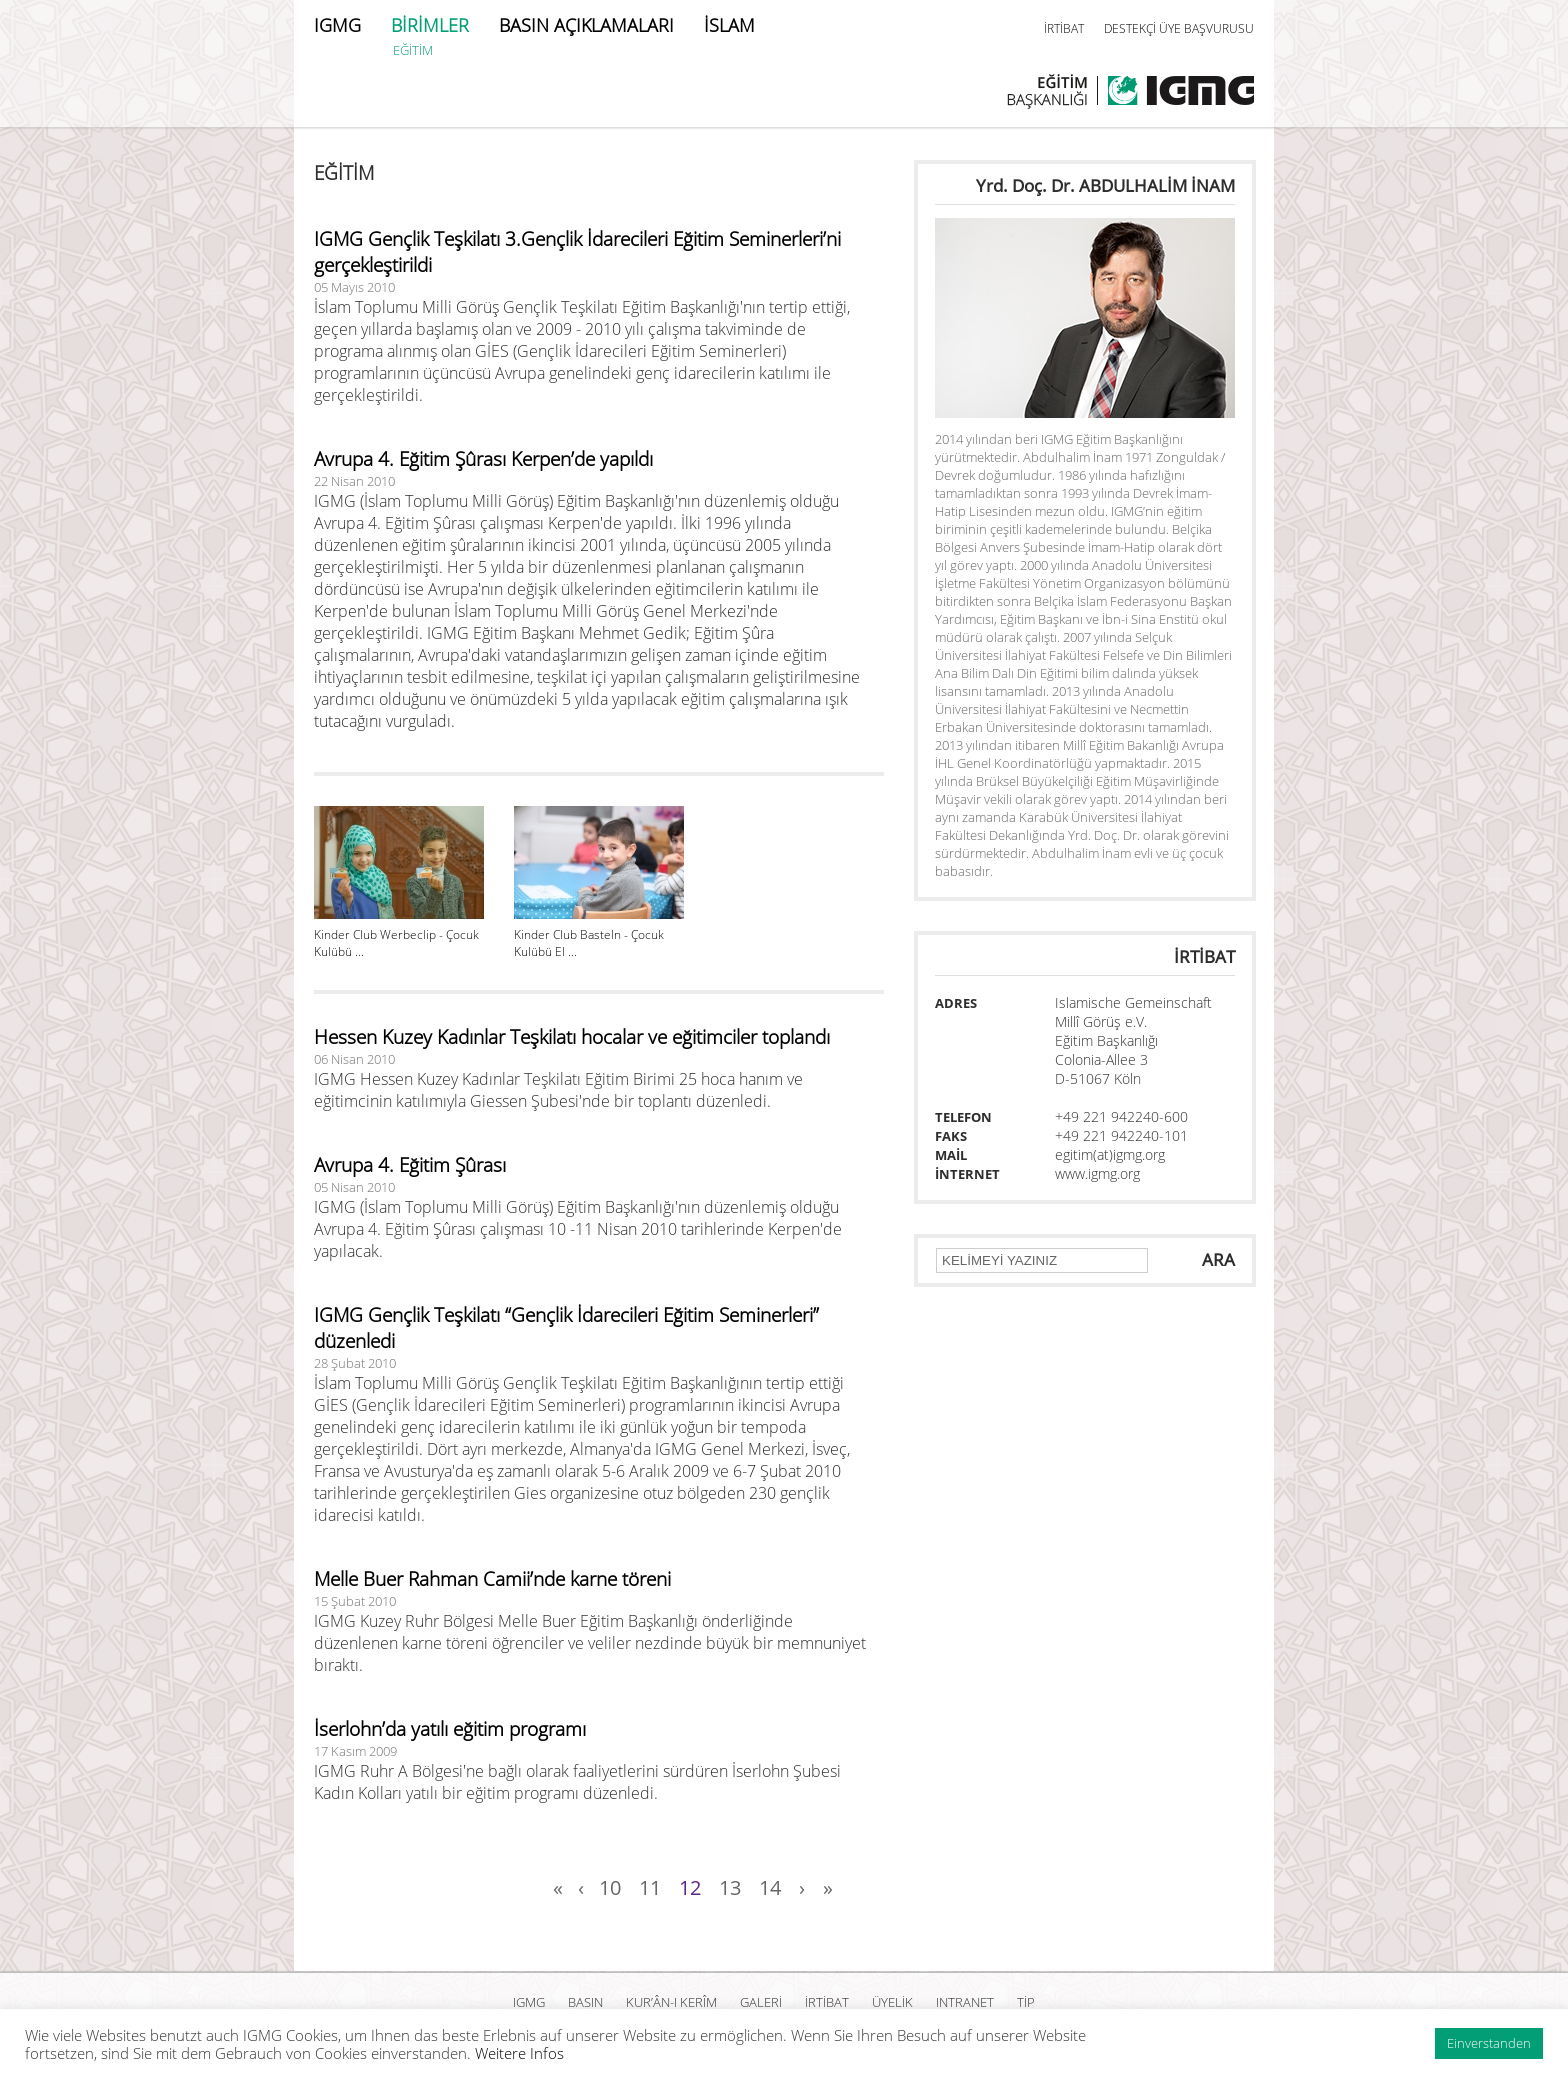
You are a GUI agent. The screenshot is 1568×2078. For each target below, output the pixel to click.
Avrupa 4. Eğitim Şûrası (410, 1165)
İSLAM (729, 25)
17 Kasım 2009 (355, 1751)
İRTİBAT (1064, 28)
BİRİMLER (430, 25)
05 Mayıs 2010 (354, 287)
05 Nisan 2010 (354, 1187)
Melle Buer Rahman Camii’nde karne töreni (492, 1579)
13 (730, 1887)
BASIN (585, 2002)
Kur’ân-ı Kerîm (671, 2002)
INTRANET (965, 2002)
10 (610, 1887)
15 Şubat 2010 (355, 1601)
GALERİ (761, 2002)
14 (770, 1887)
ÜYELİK (892, 2002)
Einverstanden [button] (1489, 2043)
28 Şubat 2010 (355, 1363)
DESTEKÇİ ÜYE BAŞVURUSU (1179, 28)
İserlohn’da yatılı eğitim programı (450, 1729)
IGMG (337, 25)
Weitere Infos (519, 2053)
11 (650, 1887)
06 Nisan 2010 (354, 1059)
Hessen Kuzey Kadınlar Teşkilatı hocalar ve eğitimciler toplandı (572, 1037)
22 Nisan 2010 (354, 481)
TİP (1026, 2002)
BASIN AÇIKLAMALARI (586, 25)
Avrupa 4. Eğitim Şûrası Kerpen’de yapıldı (483, 459)
